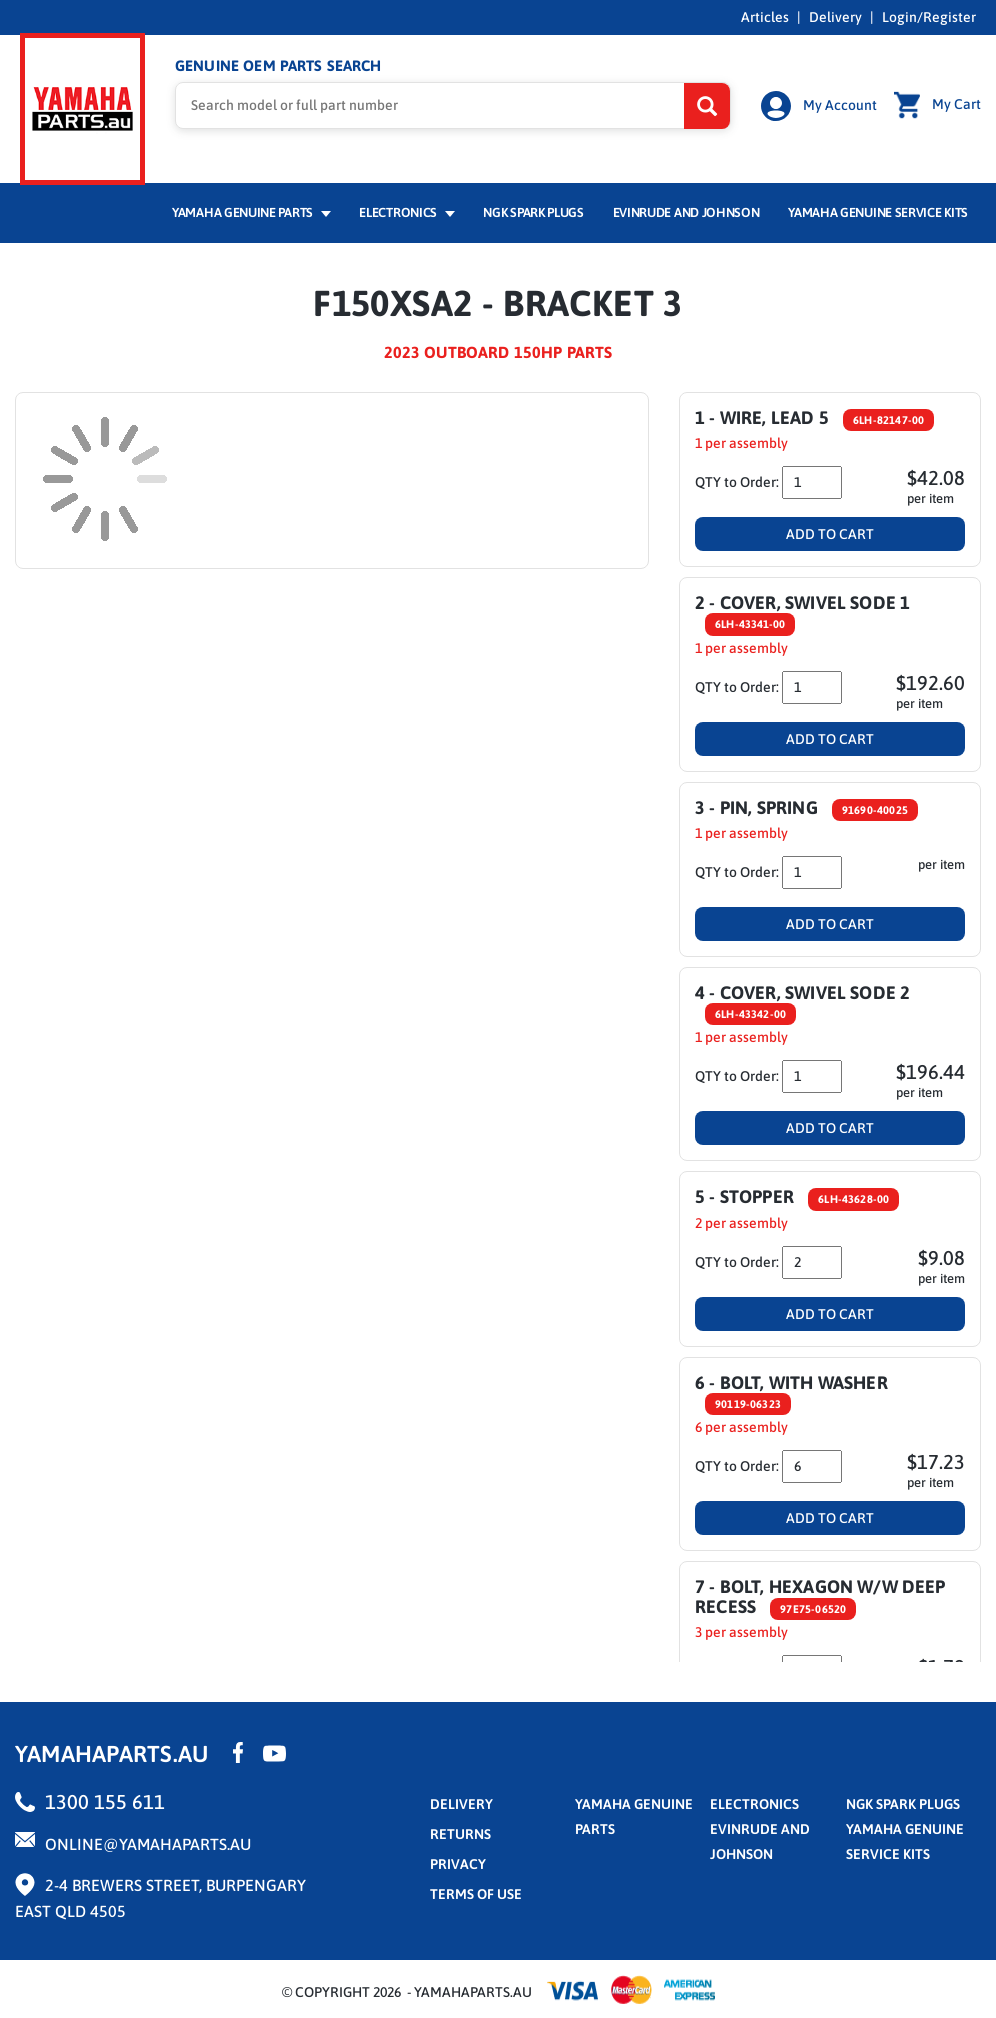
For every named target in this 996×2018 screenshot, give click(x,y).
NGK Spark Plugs (533, 196)
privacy (458, 1847)
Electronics (406, 196)
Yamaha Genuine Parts (251, 196)
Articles (765, 17)
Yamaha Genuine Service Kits (878, 196)
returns (460, 1817)
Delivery (835, 17)
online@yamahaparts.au (148, 1827)
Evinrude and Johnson (686, 196)
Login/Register (929, 17)
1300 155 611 (105, 1784)
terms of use (476, 1877)
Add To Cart (830, 517)
